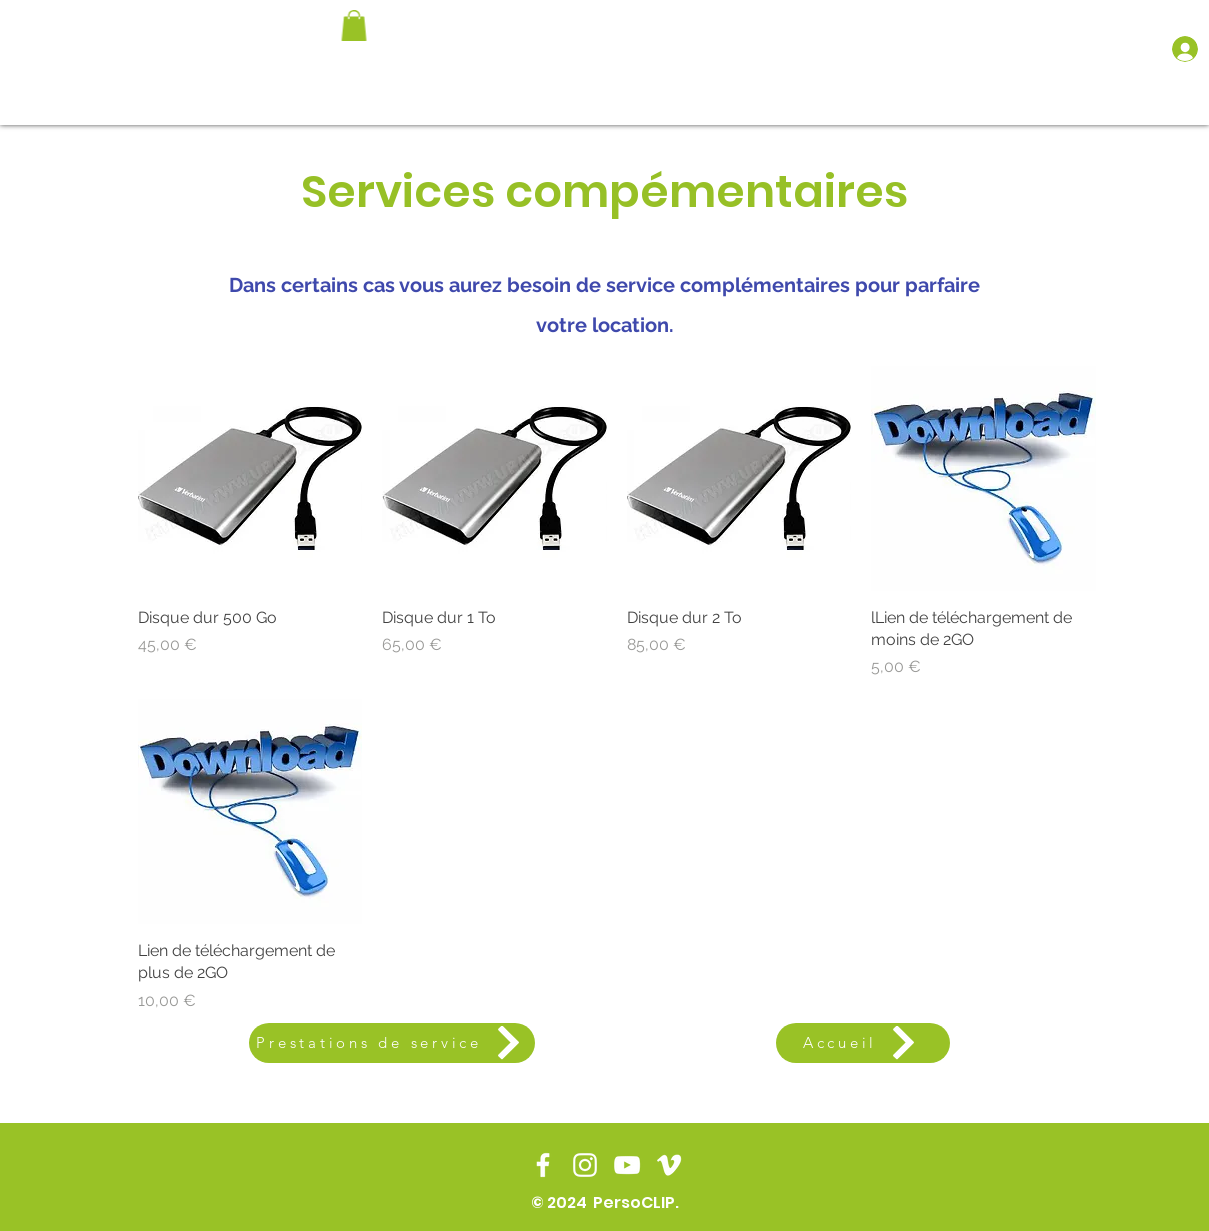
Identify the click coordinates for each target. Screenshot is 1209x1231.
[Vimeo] (669, 1165)
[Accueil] (863, 1043)
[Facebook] (543, 1165)
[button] (354, 25)
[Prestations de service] (392, 1043)
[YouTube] (627, 1165)
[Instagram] (585, 1165)
